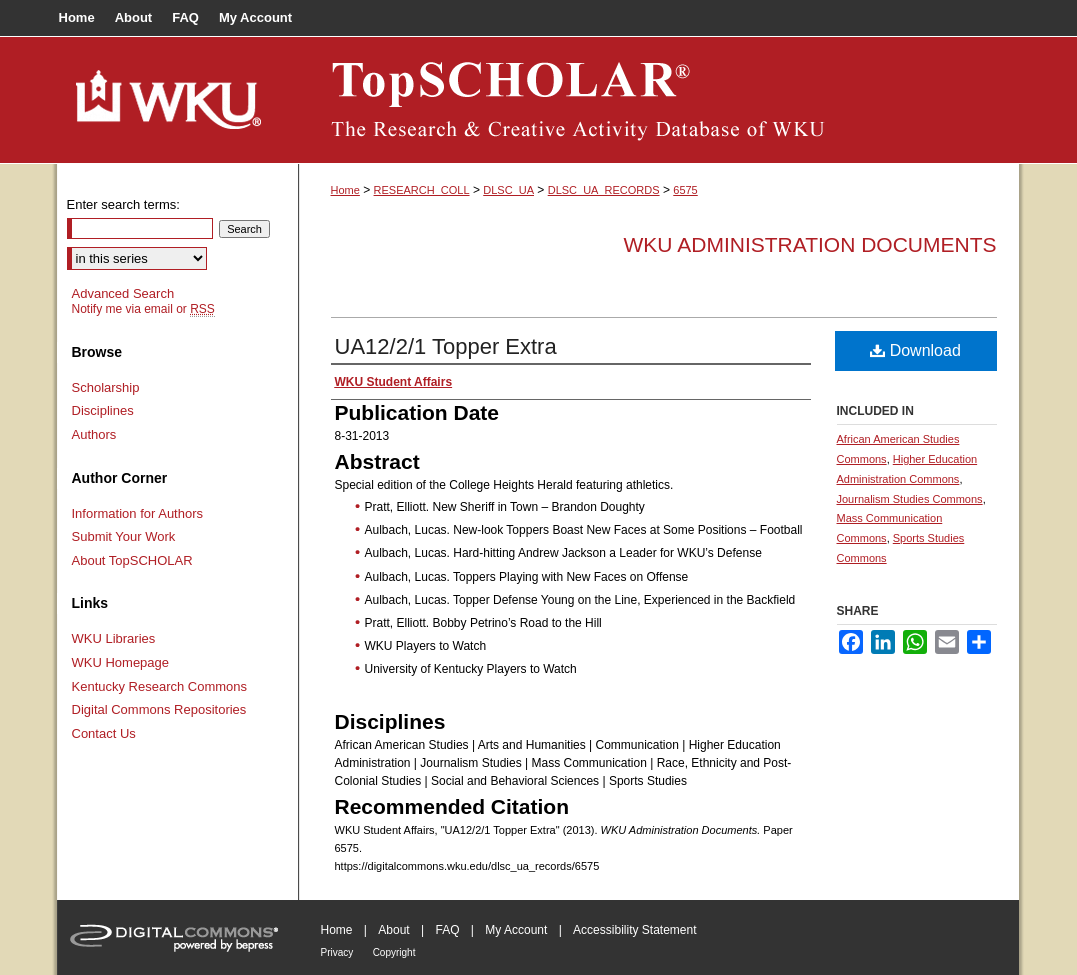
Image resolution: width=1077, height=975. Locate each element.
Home (345, 190)
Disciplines (103, 410)
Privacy (337, 952)
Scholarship (106, 387)
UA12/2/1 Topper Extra (446, 346)
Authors (94, 434)
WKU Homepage (121, 662)
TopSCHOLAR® (659, 100)
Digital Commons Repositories (159, 709)
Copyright (394, 952)
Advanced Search (123, 293)
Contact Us (104, 733)
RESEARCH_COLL (422, 190)
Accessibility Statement (634, 930)
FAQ (447, 930)
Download (915, 350)
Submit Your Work (124, 536)
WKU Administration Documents (810, 244)
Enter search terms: (123, 204)
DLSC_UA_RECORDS (604, 190)
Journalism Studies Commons (910, 499)
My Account (516, 930)
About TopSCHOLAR (132, 560)
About (393, 930)
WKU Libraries (114, 638)
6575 (685, 190)
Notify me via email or (143, 309)
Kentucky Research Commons (160, 686)
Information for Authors (138, 513)
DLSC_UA (508, 190)
